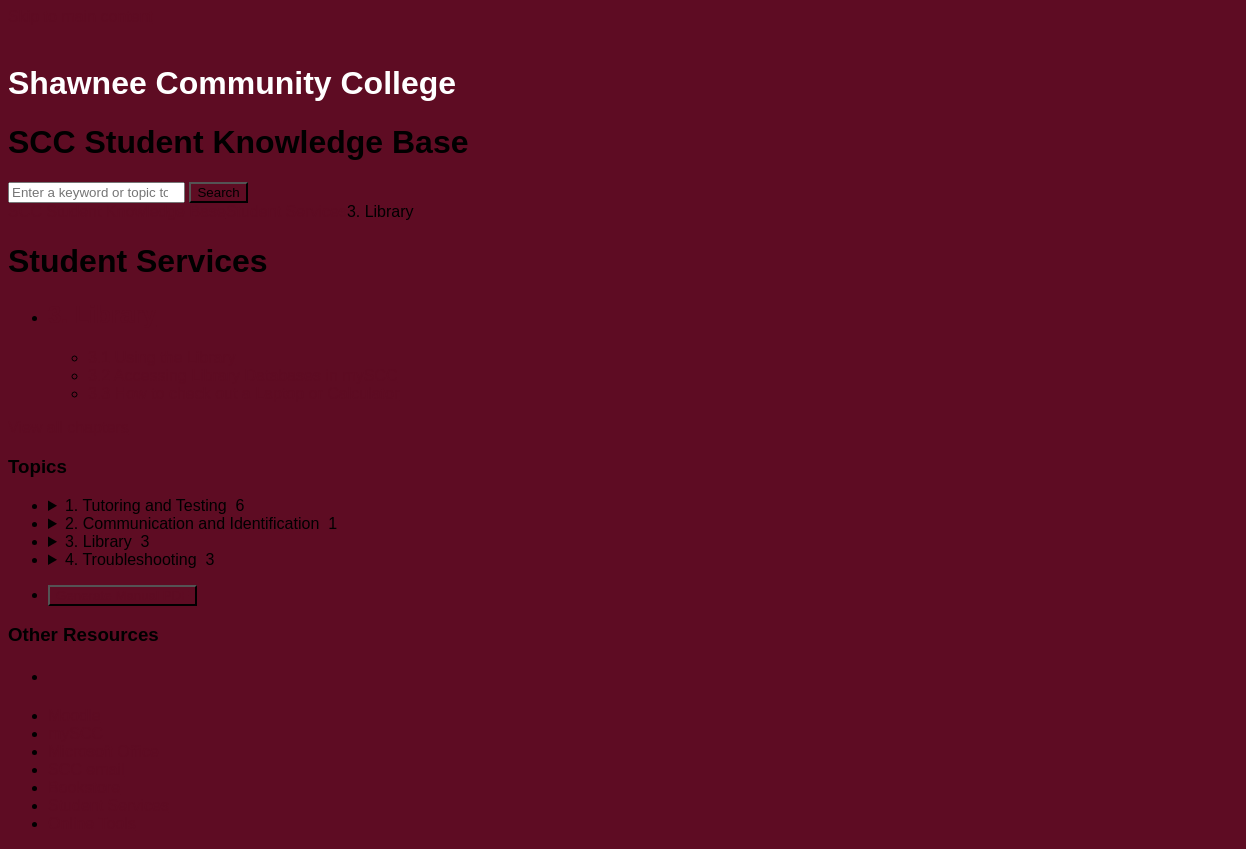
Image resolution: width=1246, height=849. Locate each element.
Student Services (286, 211)
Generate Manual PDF (122, 595)
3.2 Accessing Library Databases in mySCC (242, 375)
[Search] (96, 192)
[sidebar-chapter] (643, 506)
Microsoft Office (103, 751)
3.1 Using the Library (162, 357)
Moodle (74, 715)
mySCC (75, 733)
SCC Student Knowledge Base (117, 211)
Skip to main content (80, 16)
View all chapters (68, 427)
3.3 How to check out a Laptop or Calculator (243, 393)
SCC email (86, 769)
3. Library (102, 314)
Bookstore (84, 787)
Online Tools (92, 823)
